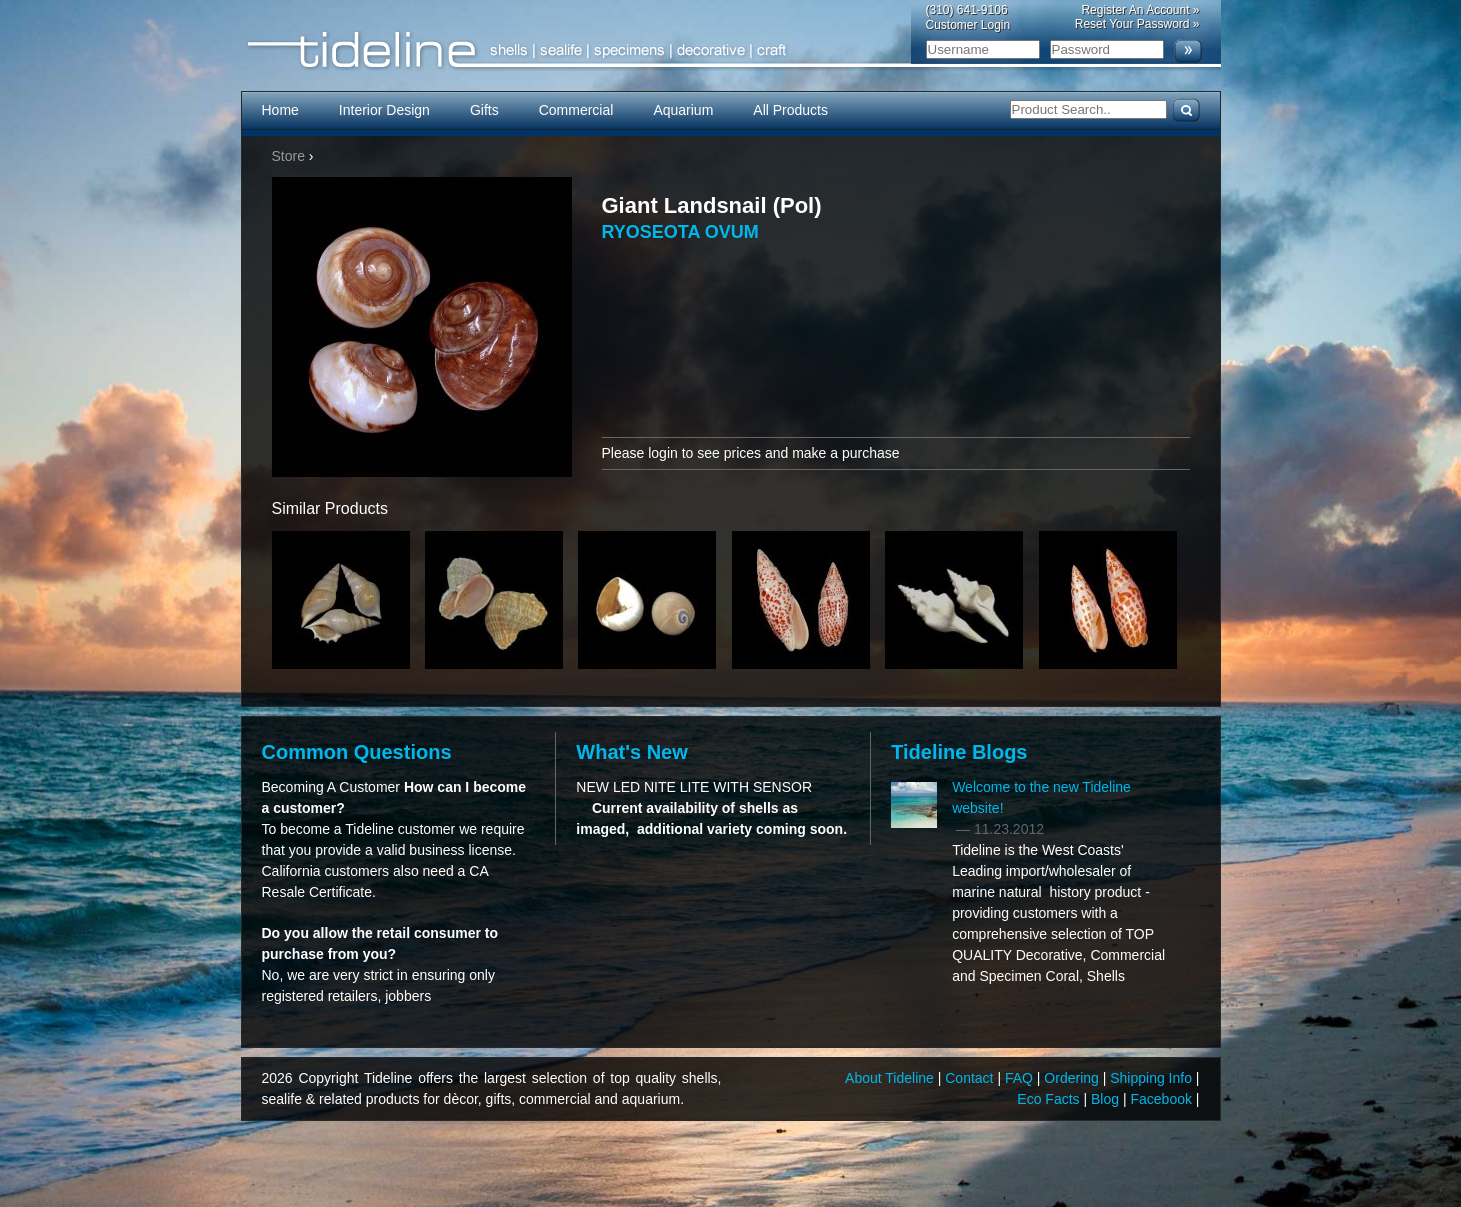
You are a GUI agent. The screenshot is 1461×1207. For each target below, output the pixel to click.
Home (280, 110)
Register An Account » (1140, 10)
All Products (790, 110)
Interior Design (384, 110)
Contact (971, 1078)
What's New (631, 752)
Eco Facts (1050, 1099)
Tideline (731, 50)
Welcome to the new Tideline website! (1041, 797)
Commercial (576, 110)
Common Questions (357, 752)
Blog (1107, 1099)
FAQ (1021, 1078)
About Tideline (891, 1078)
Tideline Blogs (959, 752)
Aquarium (683, 110)
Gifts (484, 110)
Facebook (1162, 1099)
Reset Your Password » (1137, 24)
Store (288, 156)
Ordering (1073, 1078)
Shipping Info (1153, 1078)
